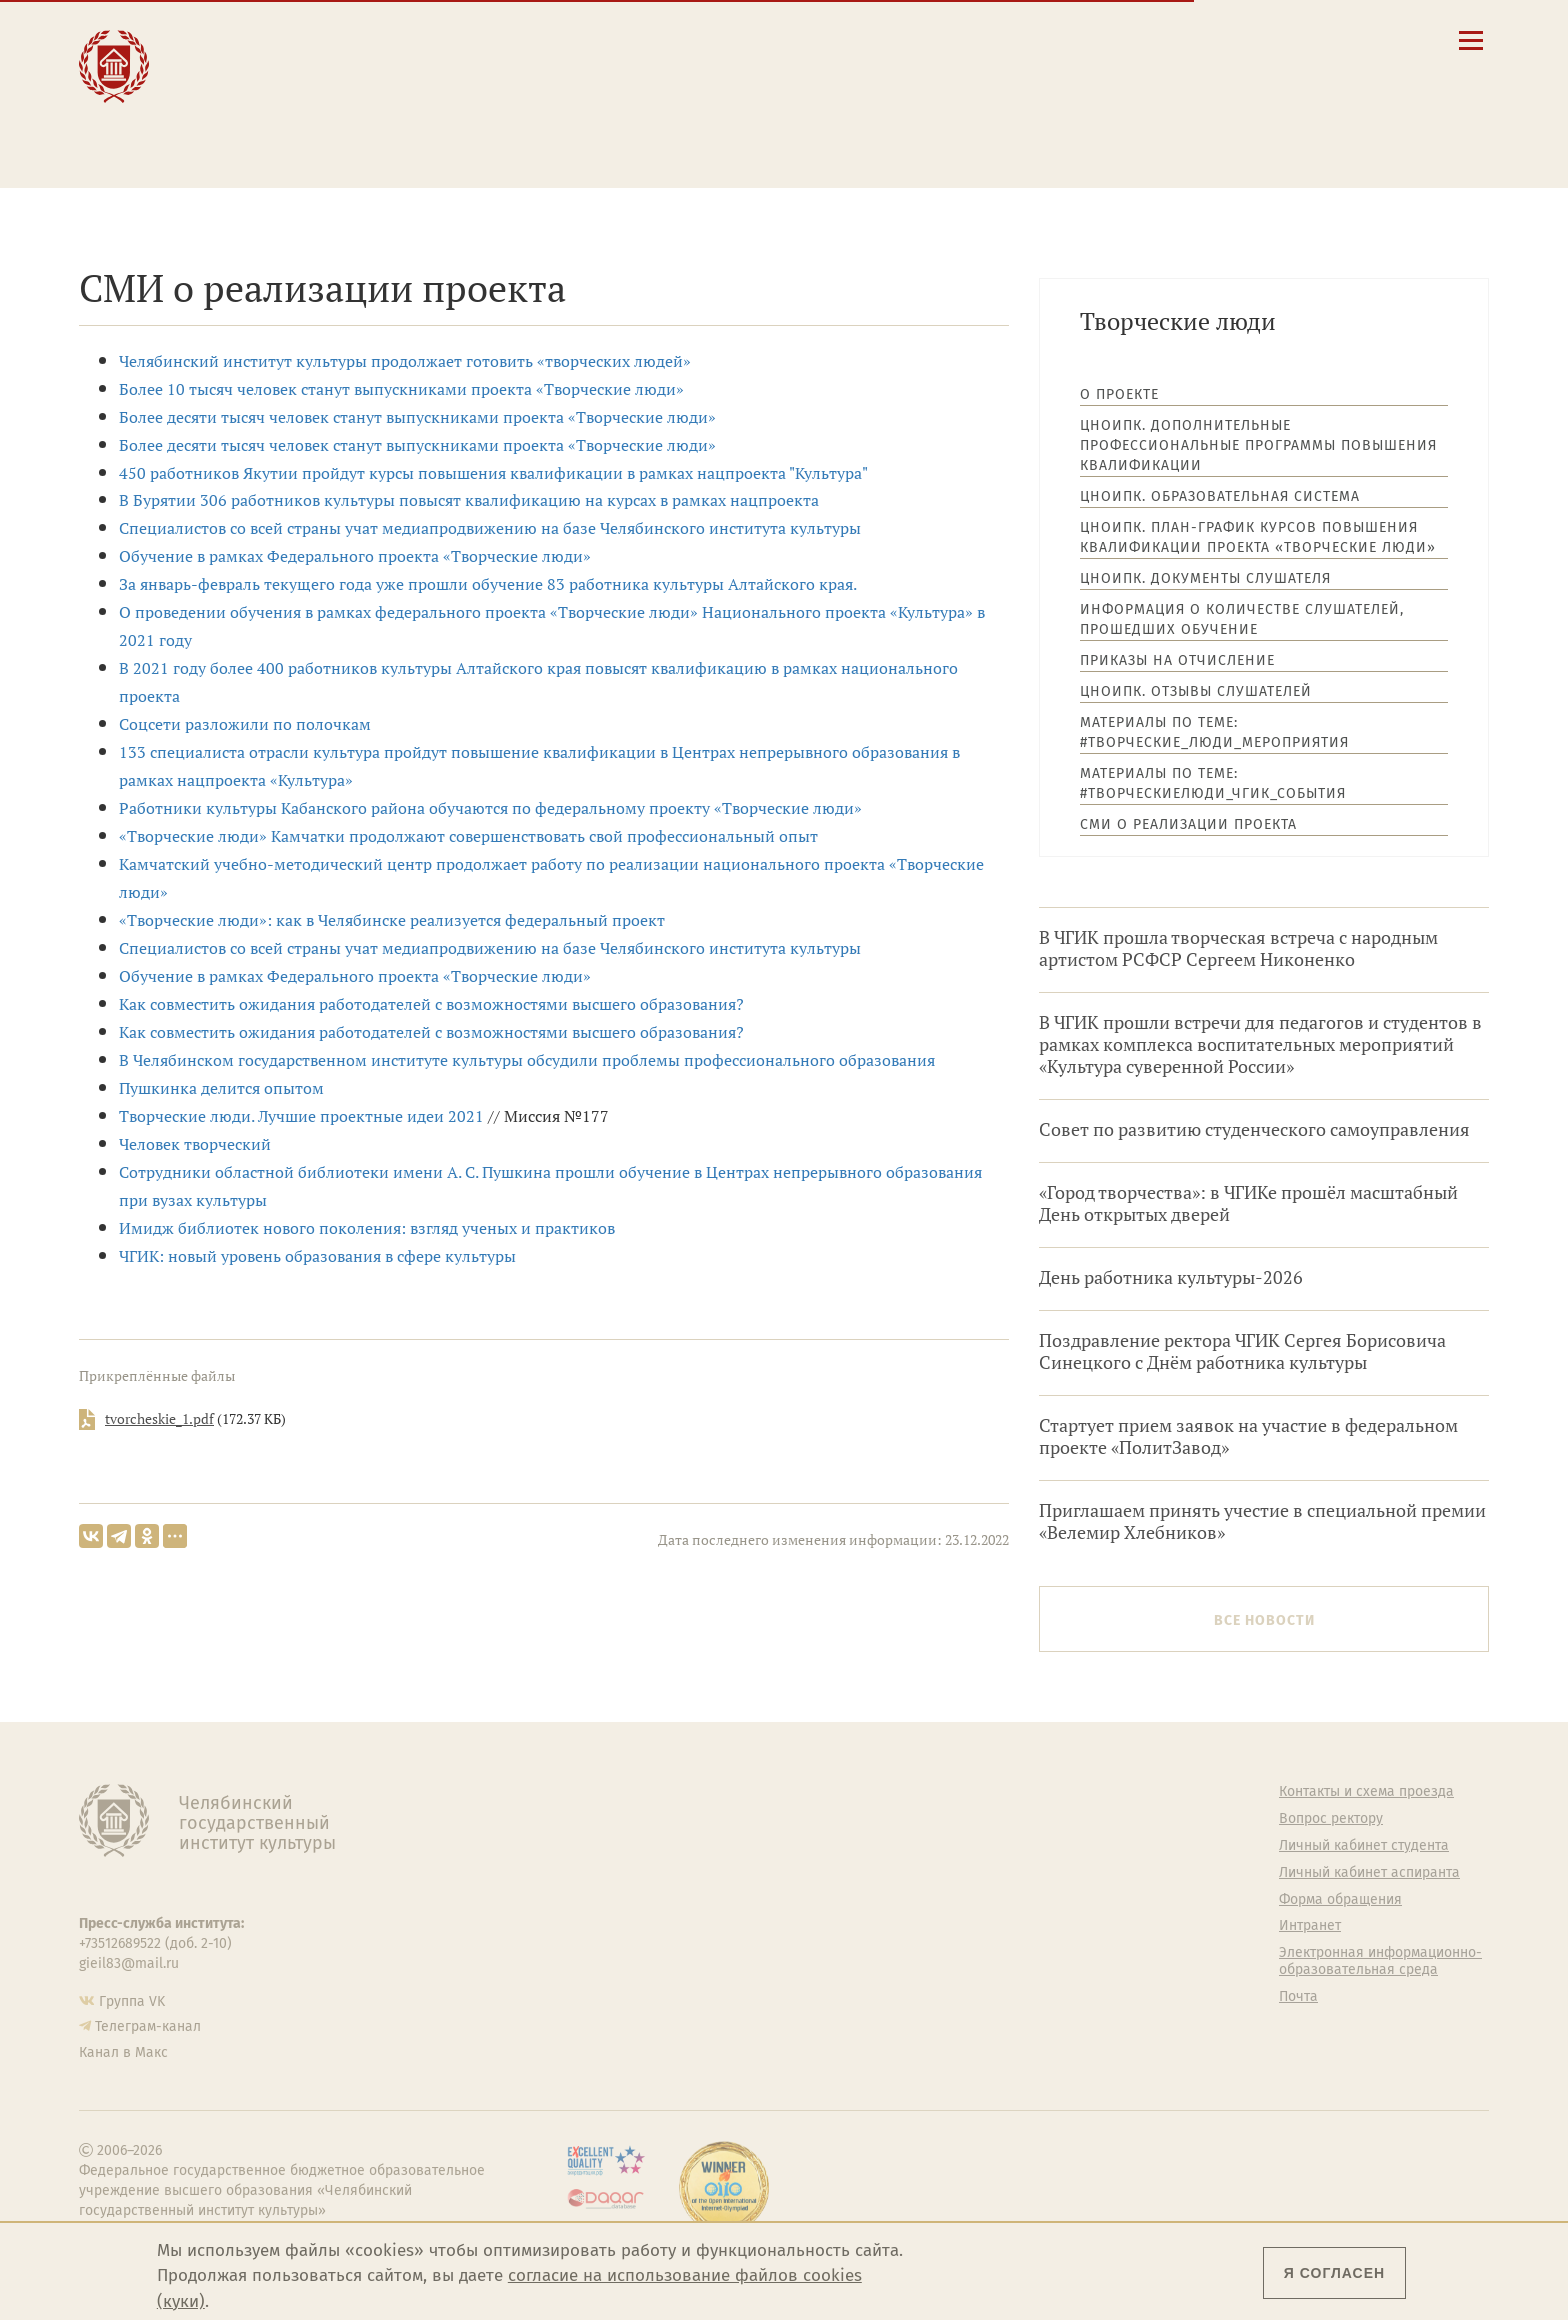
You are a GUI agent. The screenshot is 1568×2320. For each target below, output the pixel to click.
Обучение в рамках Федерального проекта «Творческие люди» (355, 556)
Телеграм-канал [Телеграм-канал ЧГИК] (148, 2026)
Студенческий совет (984, 1943)
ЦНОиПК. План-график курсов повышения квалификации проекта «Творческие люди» (1258, 537)
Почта (1298, 1997)
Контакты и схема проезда (886, 56)
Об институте (602, 1792)
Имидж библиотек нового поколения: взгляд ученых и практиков (367, 1228)
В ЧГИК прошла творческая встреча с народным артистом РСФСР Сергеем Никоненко (1238, 948)
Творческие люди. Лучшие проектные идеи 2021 (301, 1116)
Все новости (1264, 1620)
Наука (225, 80)
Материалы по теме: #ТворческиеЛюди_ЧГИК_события (1213, 783)
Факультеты (598, 1873)
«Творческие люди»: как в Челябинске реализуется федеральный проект (392, 920)
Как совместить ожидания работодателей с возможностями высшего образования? (431, 1004)
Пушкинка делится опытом (221, 1088)
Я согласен (1334, 2273)
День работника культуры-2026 (1171, 1277)
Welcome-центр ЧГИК (989, 1819)
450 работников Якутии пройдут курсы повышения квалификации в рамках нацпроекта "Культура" (493, 473)
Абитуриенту (495, 37)
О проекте (1119, 394)
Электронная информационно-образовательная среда (958, 139)
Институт (240, 37)
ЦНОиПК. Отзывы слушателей (1196, 691)
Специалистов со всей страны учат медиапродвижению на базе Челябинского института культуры (490, 528)
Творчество (252, 101)
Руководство (600, 1819)
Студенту (479, 58)
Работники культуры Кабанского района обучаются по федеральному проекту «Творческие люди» (490, 808)
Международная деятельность (271, 131)
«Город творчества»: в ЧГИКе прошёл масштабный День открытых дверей (1248, 1203)
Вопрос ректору (1331, 1819)
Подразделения (611, 1846)
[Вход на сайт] (1327, 39)
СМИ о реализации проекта (1188, 824)
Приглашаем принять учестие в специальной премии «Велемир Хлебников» (1262, 1521)
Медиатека (595, 1953)
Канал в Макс (123, 2052)
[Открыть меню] (1471, 51)
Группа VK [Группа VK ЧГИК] (132, 2001)
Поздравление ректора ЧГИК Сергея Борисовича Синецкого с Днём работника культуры (1242, 1351)
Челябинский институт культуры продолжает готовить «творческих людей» (405, 361)
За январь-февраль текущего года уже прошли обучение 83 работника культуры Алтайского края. (488, 584)
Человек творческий (195, 1144)
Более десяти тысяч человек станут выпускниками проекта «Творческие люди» (417, 417)
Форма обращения (1340, 1900)
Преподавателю (508, 101)
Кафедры (589, 1900)
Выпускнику (494, 80)
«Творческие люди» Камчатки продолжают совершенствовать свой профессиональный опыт (468, 836)
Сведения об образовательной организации (945, 37)
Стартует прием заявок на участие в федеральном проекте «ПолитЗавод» (1248, 1436)
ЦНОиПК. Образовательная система (1220, 496)
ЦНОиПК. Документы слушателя (1205, 578)
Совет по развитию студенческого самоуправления (1254, 1129)
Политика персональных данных (999, 2005)
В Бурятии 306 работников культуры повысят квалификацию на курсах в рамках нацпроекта (469, 500)
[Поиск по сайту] (1226, 39)
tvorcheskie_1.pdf (159, 1419)
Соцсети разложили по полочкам (245, 724)
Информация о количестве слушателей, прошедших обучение (1242, 619)
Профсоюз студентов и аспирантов (994, 1908)
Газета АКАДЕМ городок (996, 1970)
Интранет (1310, 1926)
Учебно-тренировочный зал (1011, 1846)
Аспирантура (601, 1926)
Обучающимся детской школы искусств (542, 131)
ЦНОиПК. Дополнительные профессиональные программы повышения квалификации (1258, 445)
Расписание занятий (866, 75)
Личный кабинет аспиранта (889, 113)
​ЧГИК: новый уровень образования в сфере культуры (317, 1256)
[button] (1192, 39)
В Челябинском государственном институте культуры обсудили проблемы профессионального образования (527, 1060)
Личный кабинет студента (884, 94)
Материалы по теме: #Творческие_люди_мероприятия (1214, 732)
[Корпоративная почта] (1259, 39)
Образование (256, 58)
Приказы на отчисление (1177, 660)
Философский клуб (981, 1873)
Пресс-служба (605, 1980)
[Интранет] (1293, 39)
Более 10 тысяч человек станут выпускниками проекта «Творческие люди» (401, 389)
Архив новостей (1425, 891)
